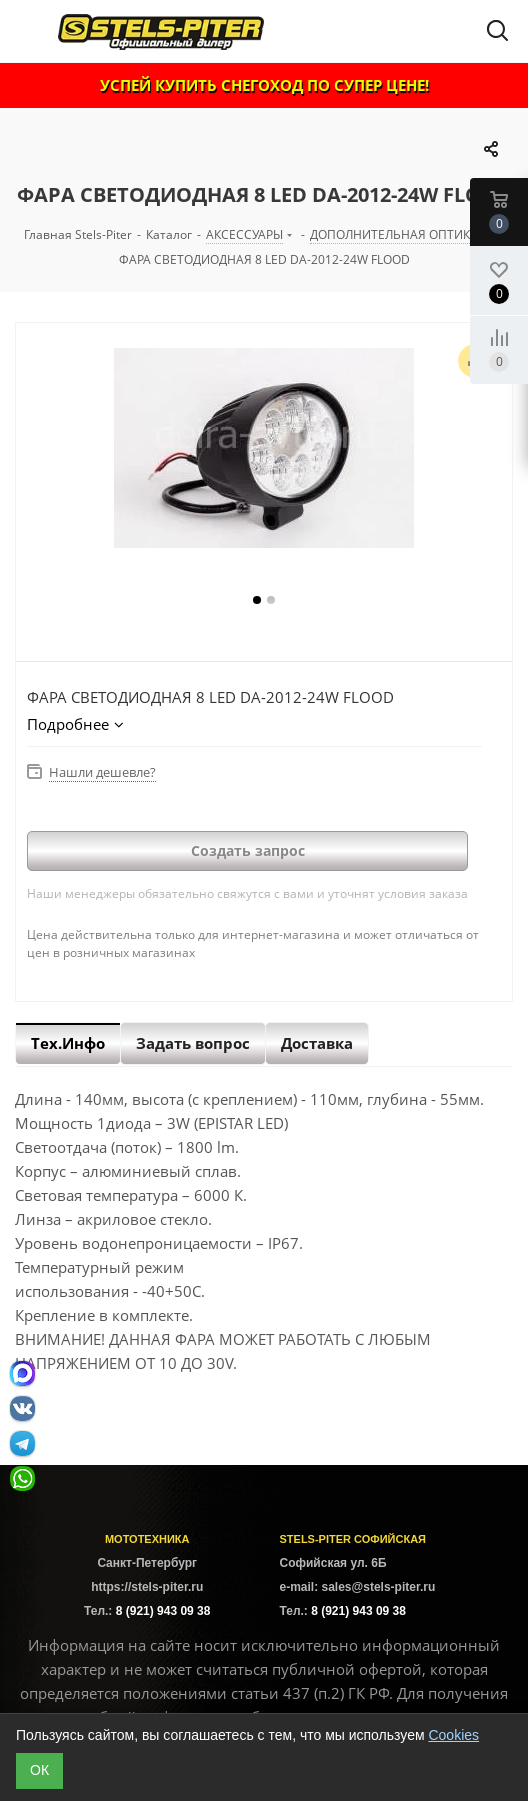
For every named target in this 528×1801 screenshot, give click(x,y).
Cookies (453, 1735)
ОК (39, 1770)
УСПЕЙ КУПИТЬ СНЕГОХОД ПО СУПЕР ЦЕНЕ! (264, 85)
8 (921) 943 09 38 (163, 1611)
